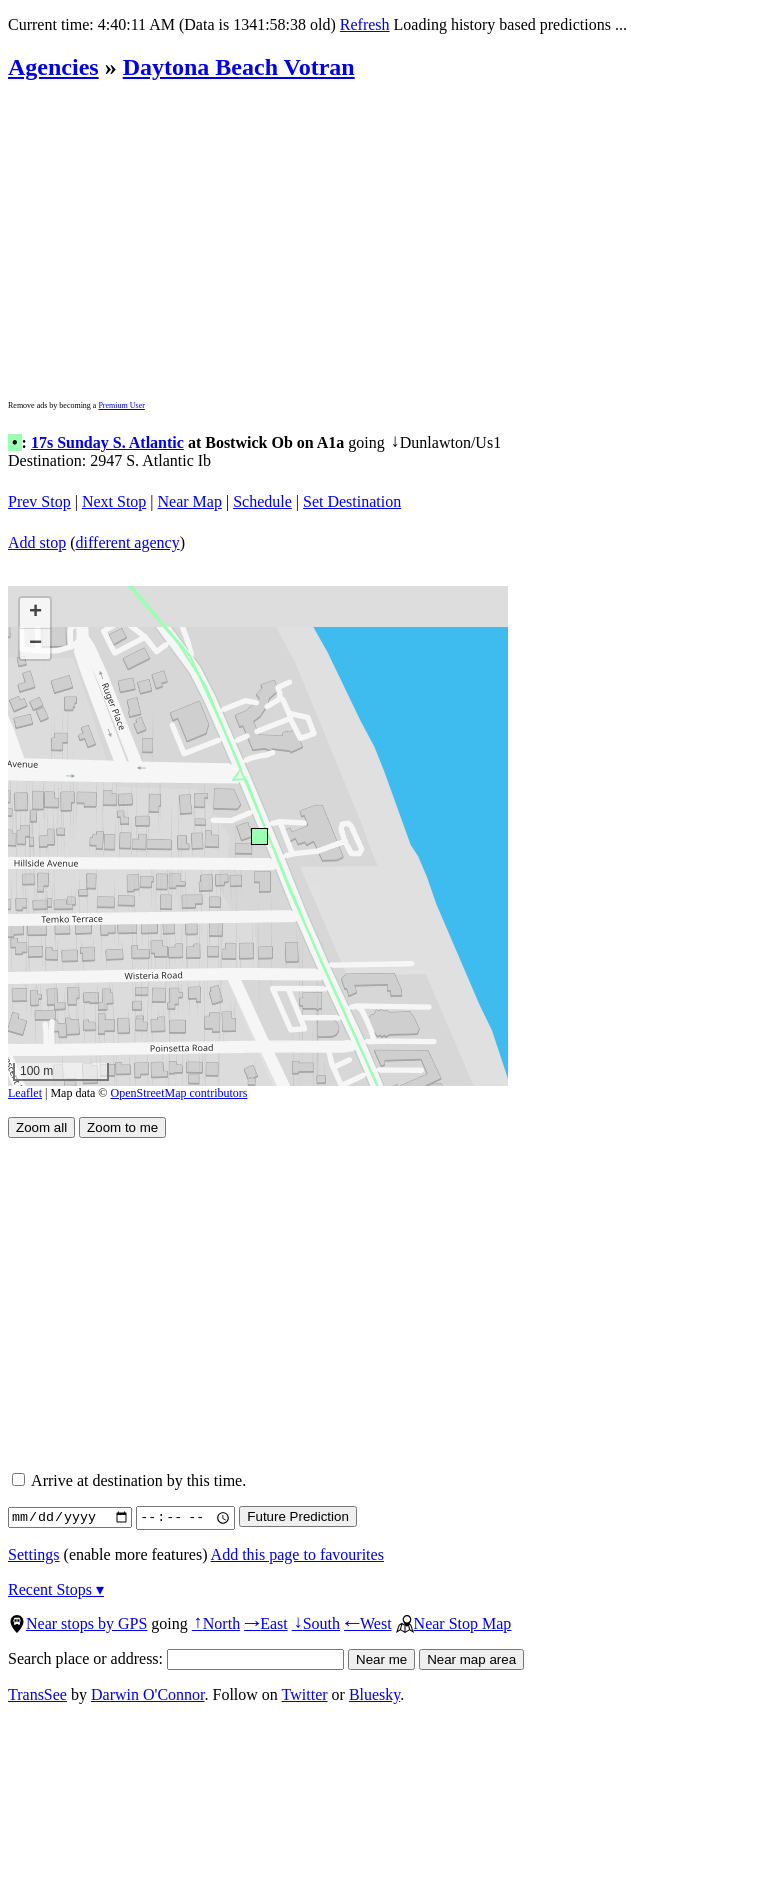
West (368, 1623)
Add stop (37, 542)
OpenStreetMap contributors (179, 1093)
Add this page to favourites (297, 1554)
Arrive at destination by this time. (129, 1480)
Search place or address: (176, 1658)
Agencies (53, 67)
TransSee (37, 1694)
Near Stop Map (454, 1623)
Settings (34, 1554)
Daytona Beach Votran (239, 67)
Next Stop (114, 501)
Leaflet (25, 1093)
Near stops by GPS (77, 1623)
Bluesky (374, 1694)
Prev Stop (39, 501)
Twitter (305, 1694)
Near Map (190, 501)
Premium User (121, 405)
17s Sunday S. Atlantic (107, 442)
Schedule (262, 501)
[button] (258, 835)
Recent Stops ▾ (56, 1589)
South (316, 1623)
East (266, 1623)
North (216, 1623)
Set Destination (352, 501)
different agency (128, 542)
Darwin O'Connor (148, 1694)
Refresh (365, 24)
